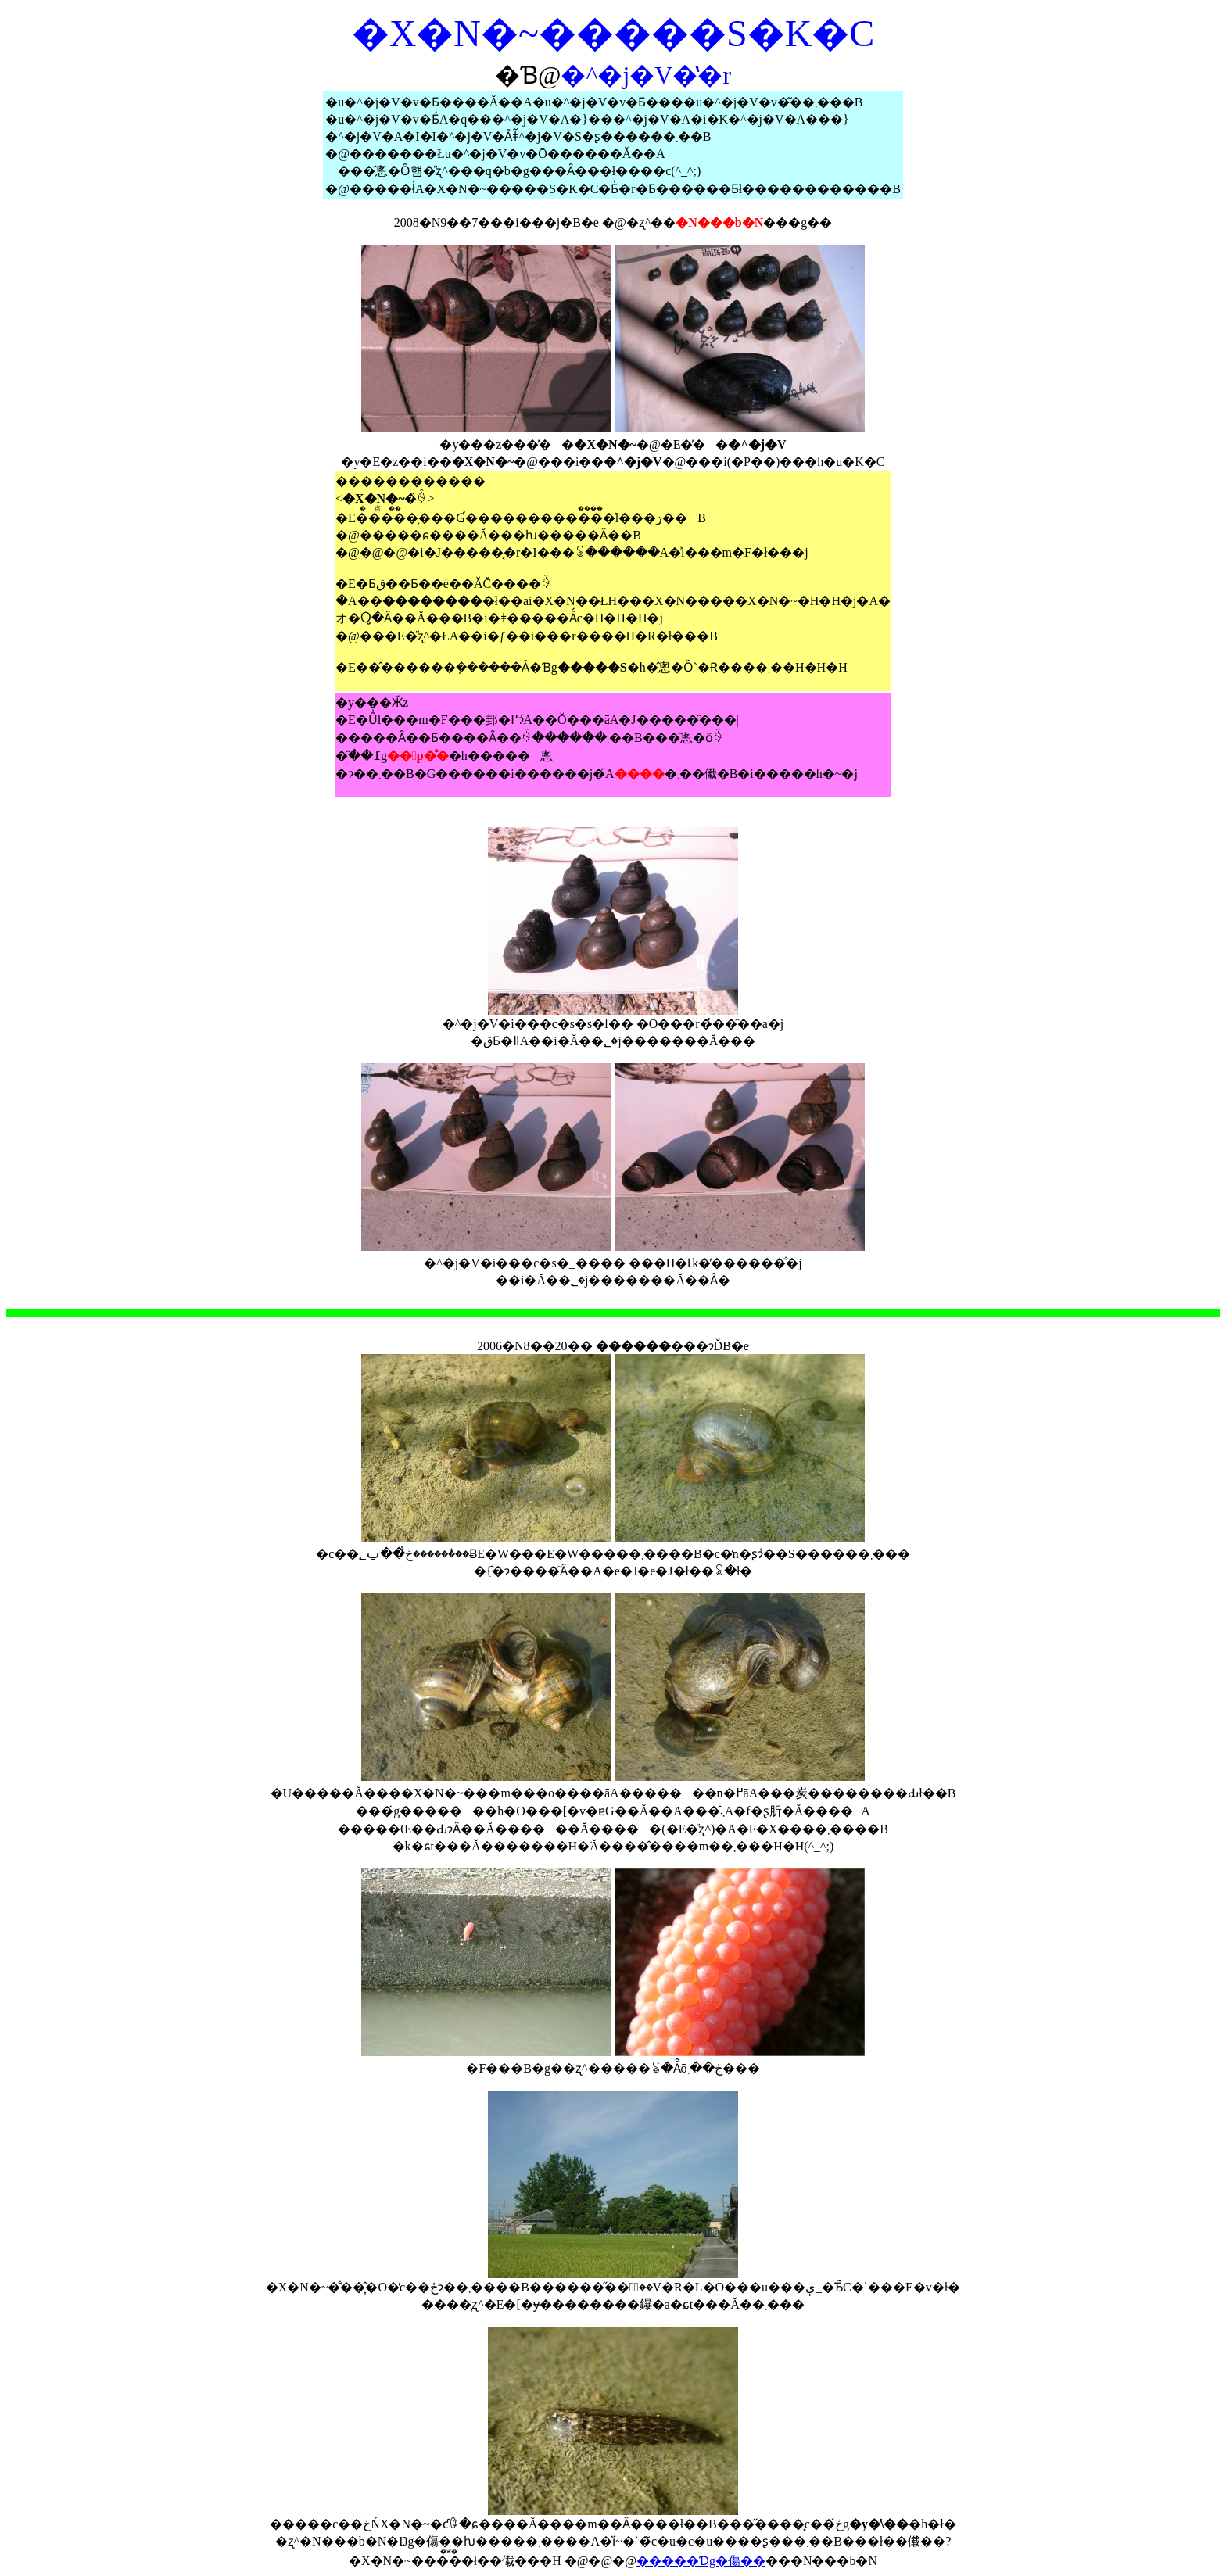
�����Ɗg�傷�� (700, 2560)
